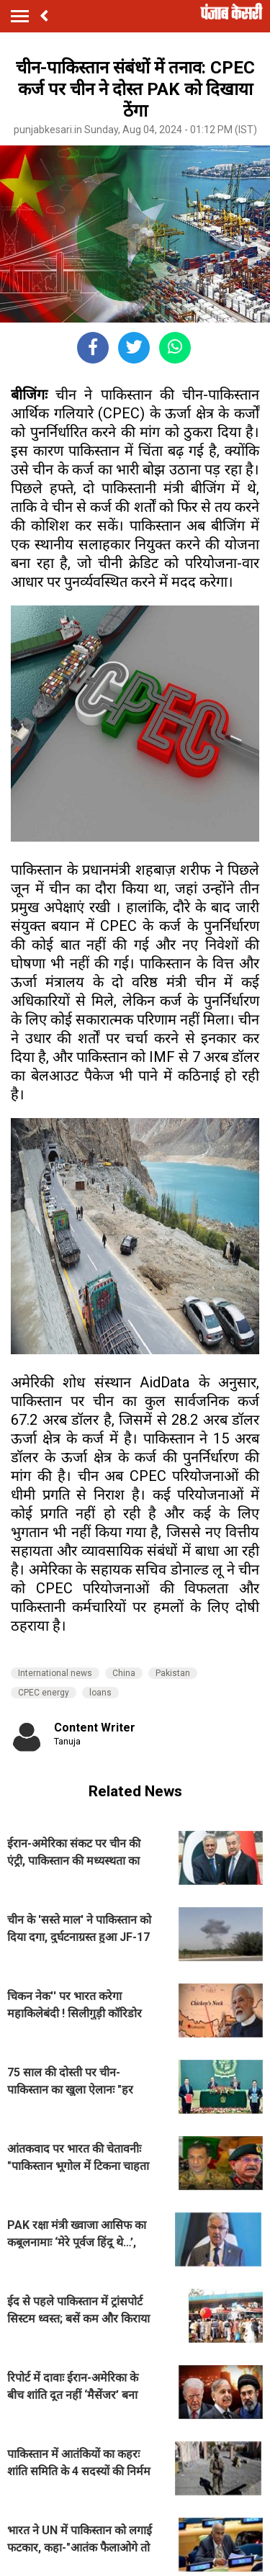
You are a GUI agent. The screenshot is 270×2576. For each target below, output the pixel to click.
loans (100, 1693)
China (123, 1673)
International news (55, 1673)
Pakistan (173, 1673)
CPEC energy (43, 1693)
